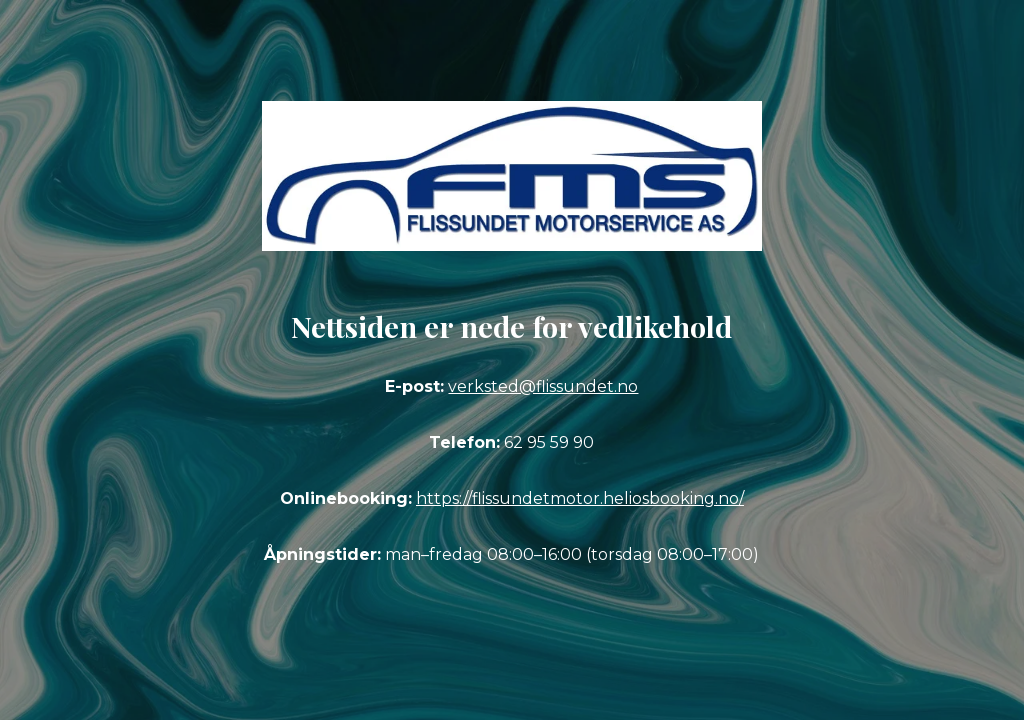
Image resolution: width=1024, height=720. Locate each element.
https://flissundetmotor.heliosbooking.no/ (580, 498)
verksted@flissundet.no (543, 386)
